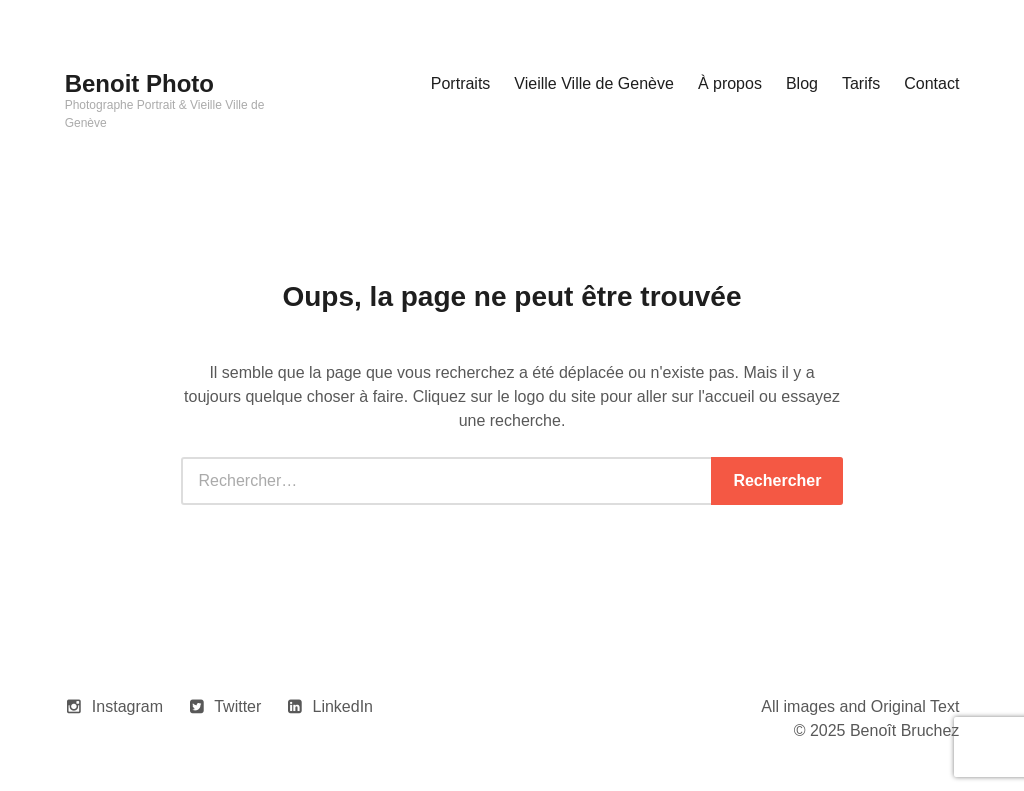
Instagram (127, 706)
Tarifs (861, 83)
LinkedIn (343, 706)
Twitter (237, 706)
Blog (802, 83)
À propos (730, 83)
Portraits (461, 83)
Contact (931, 83)
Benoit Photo (139, 83)
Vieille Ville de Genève (594, 83)
